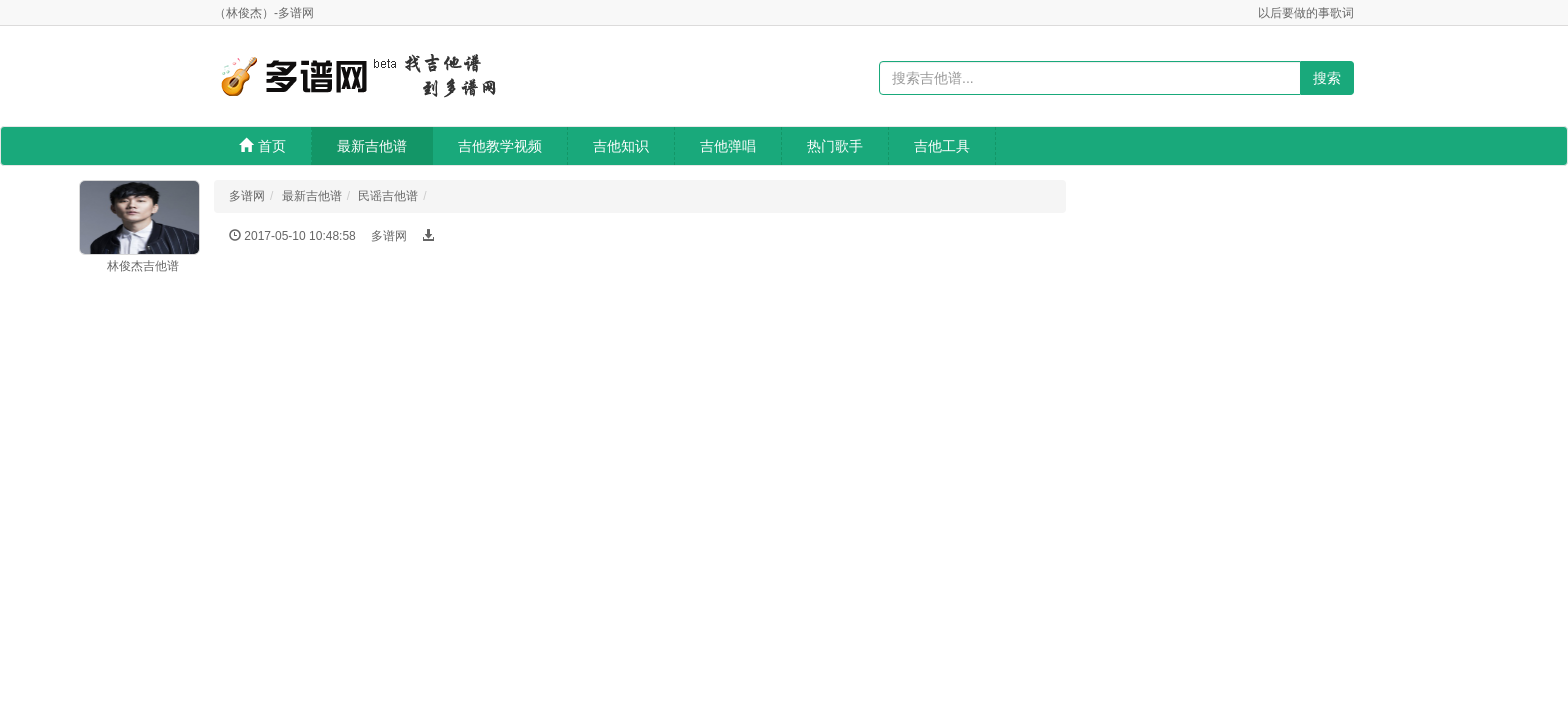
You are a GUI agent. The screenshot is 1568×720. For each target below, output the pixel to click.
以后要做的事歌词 (1306, 13)
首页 (262, 146)
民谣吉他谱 (388, 196)
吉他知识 (621, 146)
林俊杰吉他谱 (143, 266)
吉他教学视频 (500, 146)
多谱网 (247, 196)
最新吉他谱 (372, 146)
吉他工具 (942, 146)
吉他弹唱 (728, 146)
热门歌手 (835, 146)
